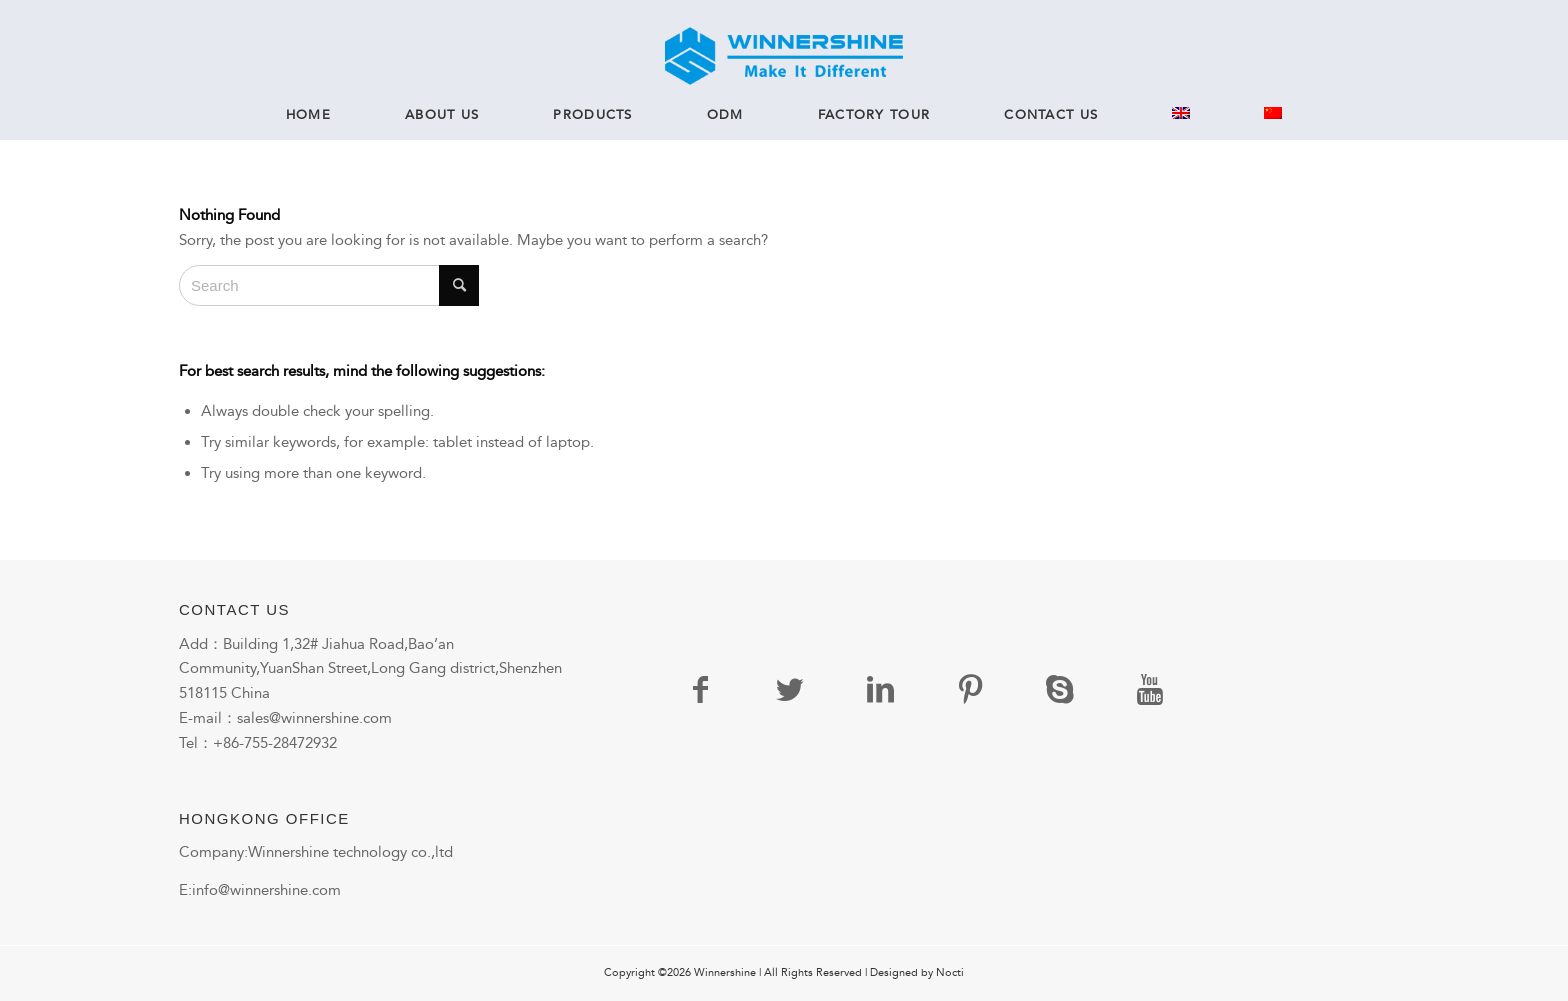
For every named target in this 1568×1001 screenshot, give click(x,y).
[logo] (783, 56)
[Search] (329, 285)
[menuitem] (308, 115)
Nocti (950, 972)
